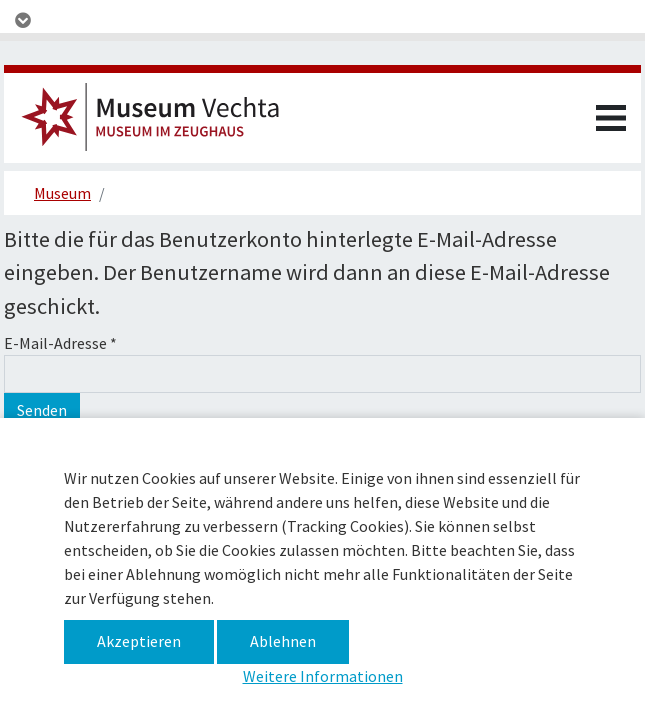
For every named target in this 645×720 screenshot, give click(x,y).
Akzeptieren (139, 641)
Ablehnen (283, 641)
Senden (42, 410)
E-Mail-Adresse (60, 343)
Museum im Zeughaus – (159, 123)
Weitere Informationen (323, 676)
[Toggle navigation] (322, 20)
